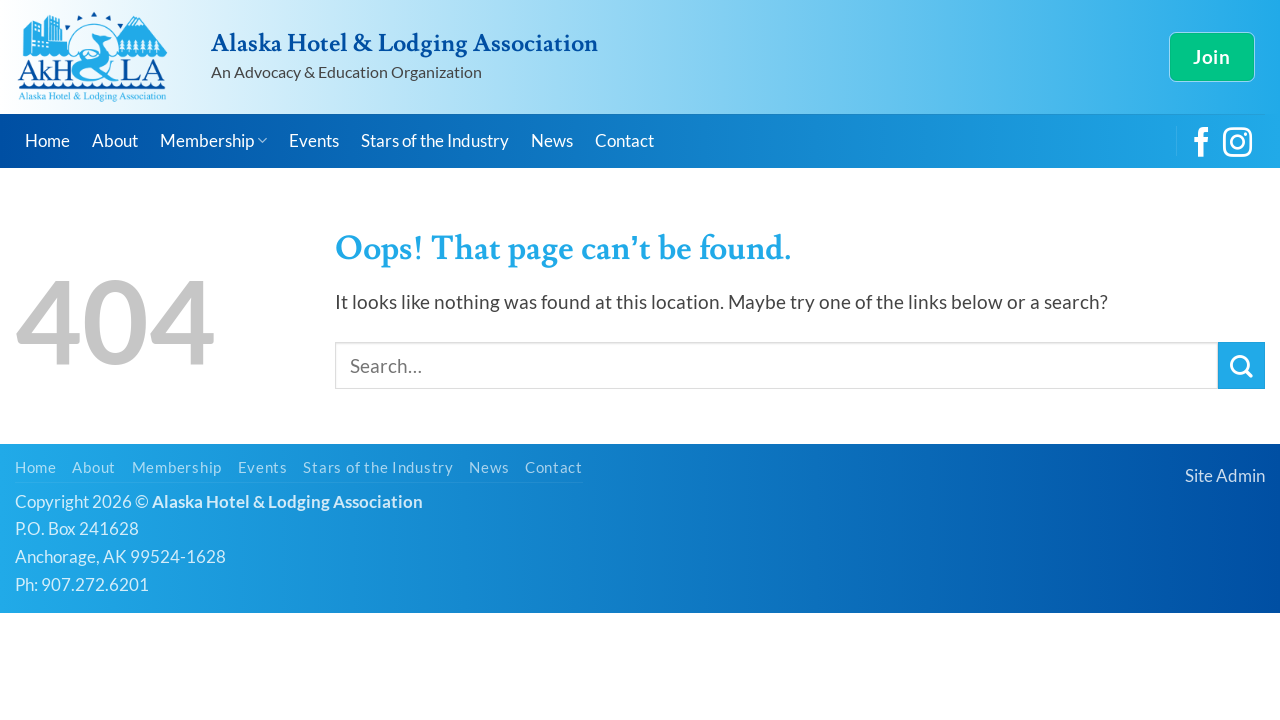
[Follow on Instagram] (1237, 144)
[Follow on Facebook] (1201, 144)
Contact (624, 140)
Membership (213, 140)
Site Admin (1225, 475)
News (552, 140)
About (115, 140)
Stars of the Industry (435, 140)
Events (314, 140)
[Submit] (1241, 365)
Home (47, 140)
